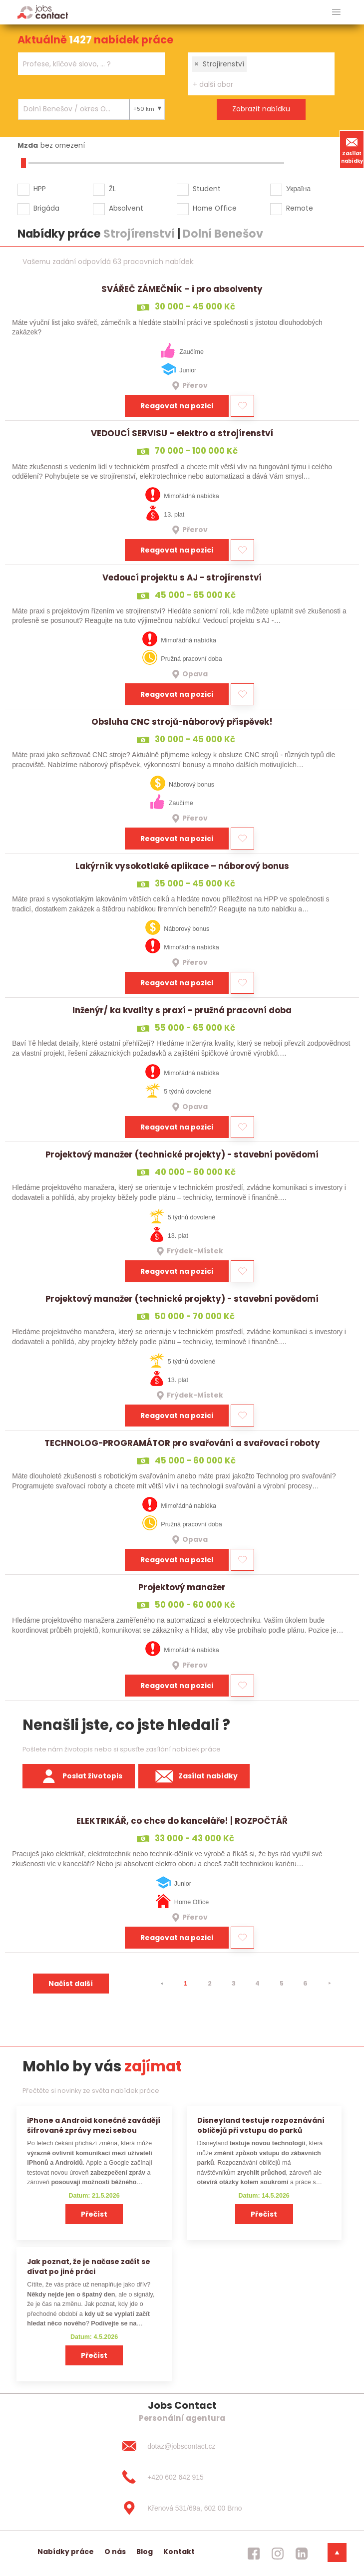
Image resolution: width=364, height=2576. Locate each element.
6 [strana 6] (305, 1983)
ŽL (112, 189)
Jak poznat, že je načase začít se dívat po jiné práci (88, 2266)
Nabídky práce (65, 2552)
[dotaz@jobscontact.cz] (182, 2446)
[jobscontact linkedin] (302, 2554)
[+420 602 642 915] (182, 2477)
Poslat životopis (79, 1776)
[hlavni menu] (336, 12)
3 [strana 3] (234, 1983)
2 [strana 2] (210, 1983)
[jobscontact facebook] (254, 2554)
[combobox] (91, 63)
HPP (39, 189)
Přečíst (94, 2214)
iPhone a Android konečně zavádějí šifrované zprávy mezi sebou (93, 2125)
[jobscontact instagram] (278, 2554)
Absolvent (126, 208)
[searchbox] (85, 64)
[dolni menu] (337, 2552)
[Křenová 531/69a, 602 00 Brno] (182, 2508)
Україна (298, 189)
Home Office (215, 208)
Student (207, 189)
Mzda (27, 145)
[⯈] (330, 1984)
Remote (299, 208)
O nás (115, 2552)
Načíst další (70, 1984)
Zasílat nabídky (352, 149)
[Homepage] (42, 11)
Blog (144, 2552)
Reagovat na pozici (176, 406)
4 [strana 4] (257, 1983)
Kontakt (179, 2552)
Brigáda (46, 208)
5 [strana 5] (282, 1983)
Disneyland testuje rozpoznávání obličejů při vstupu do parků (261, 2125)
